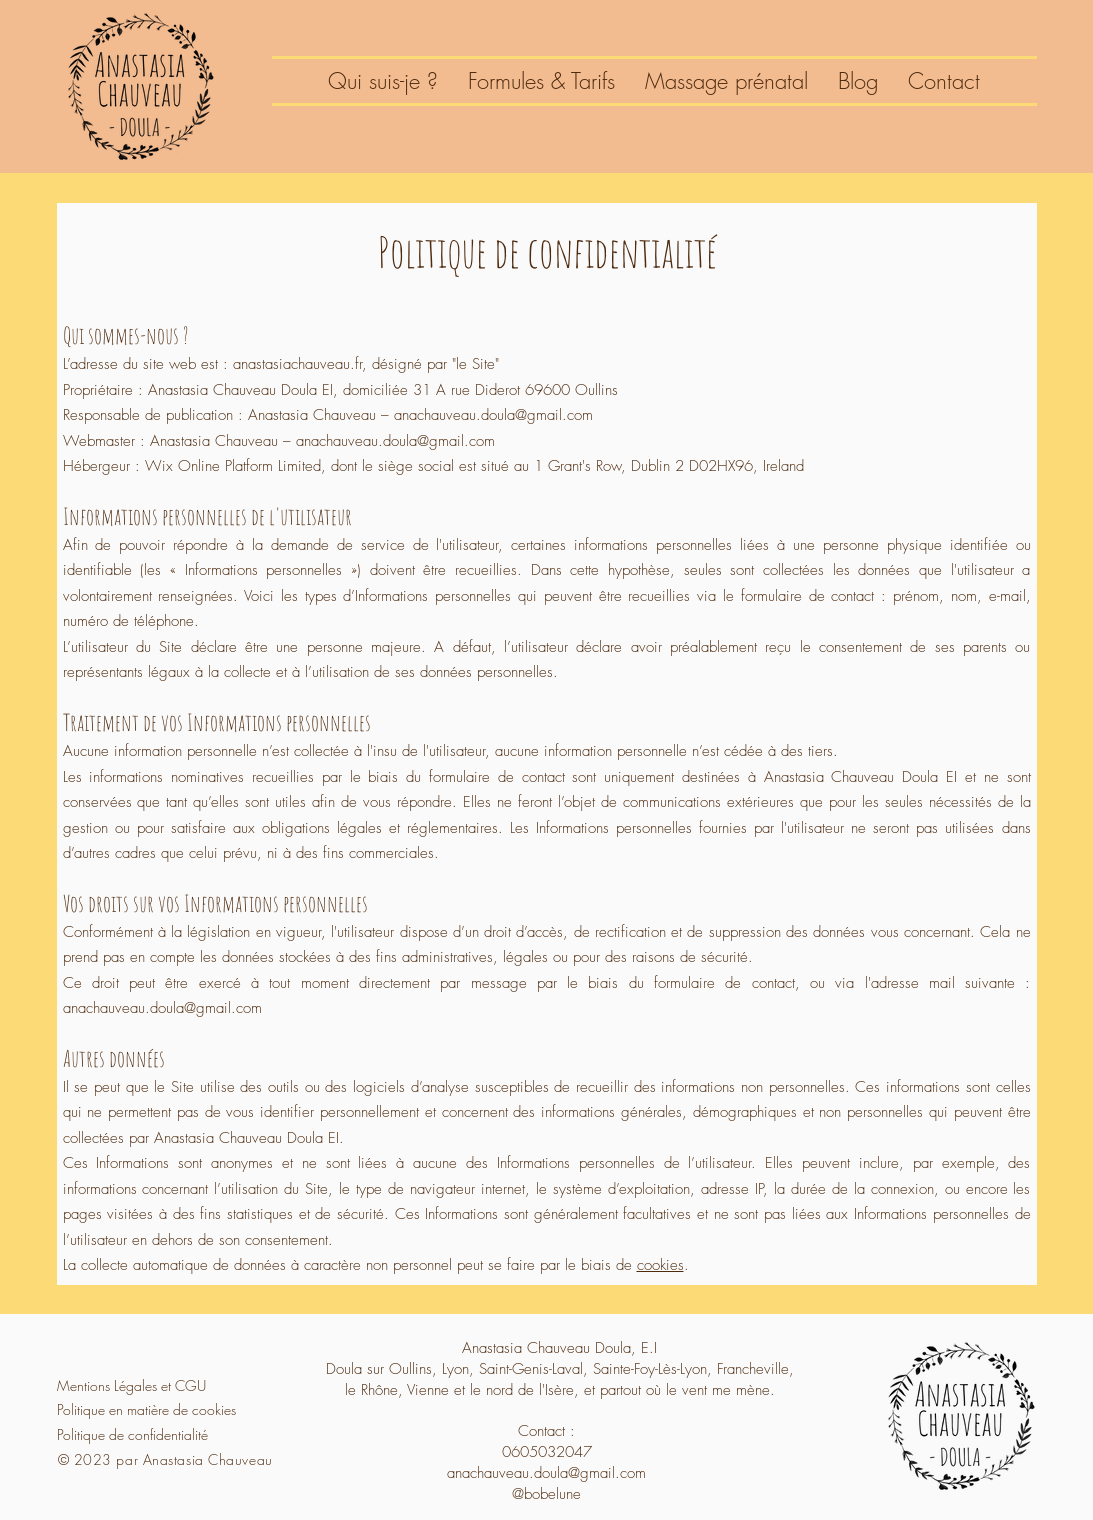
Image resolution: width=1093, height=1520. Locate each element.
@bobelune (546, 1494)
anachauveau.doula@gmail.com (162, 1008)
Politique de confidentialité (132, 1434)
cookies (660, 1265)
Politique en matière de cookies (146, 1409)
